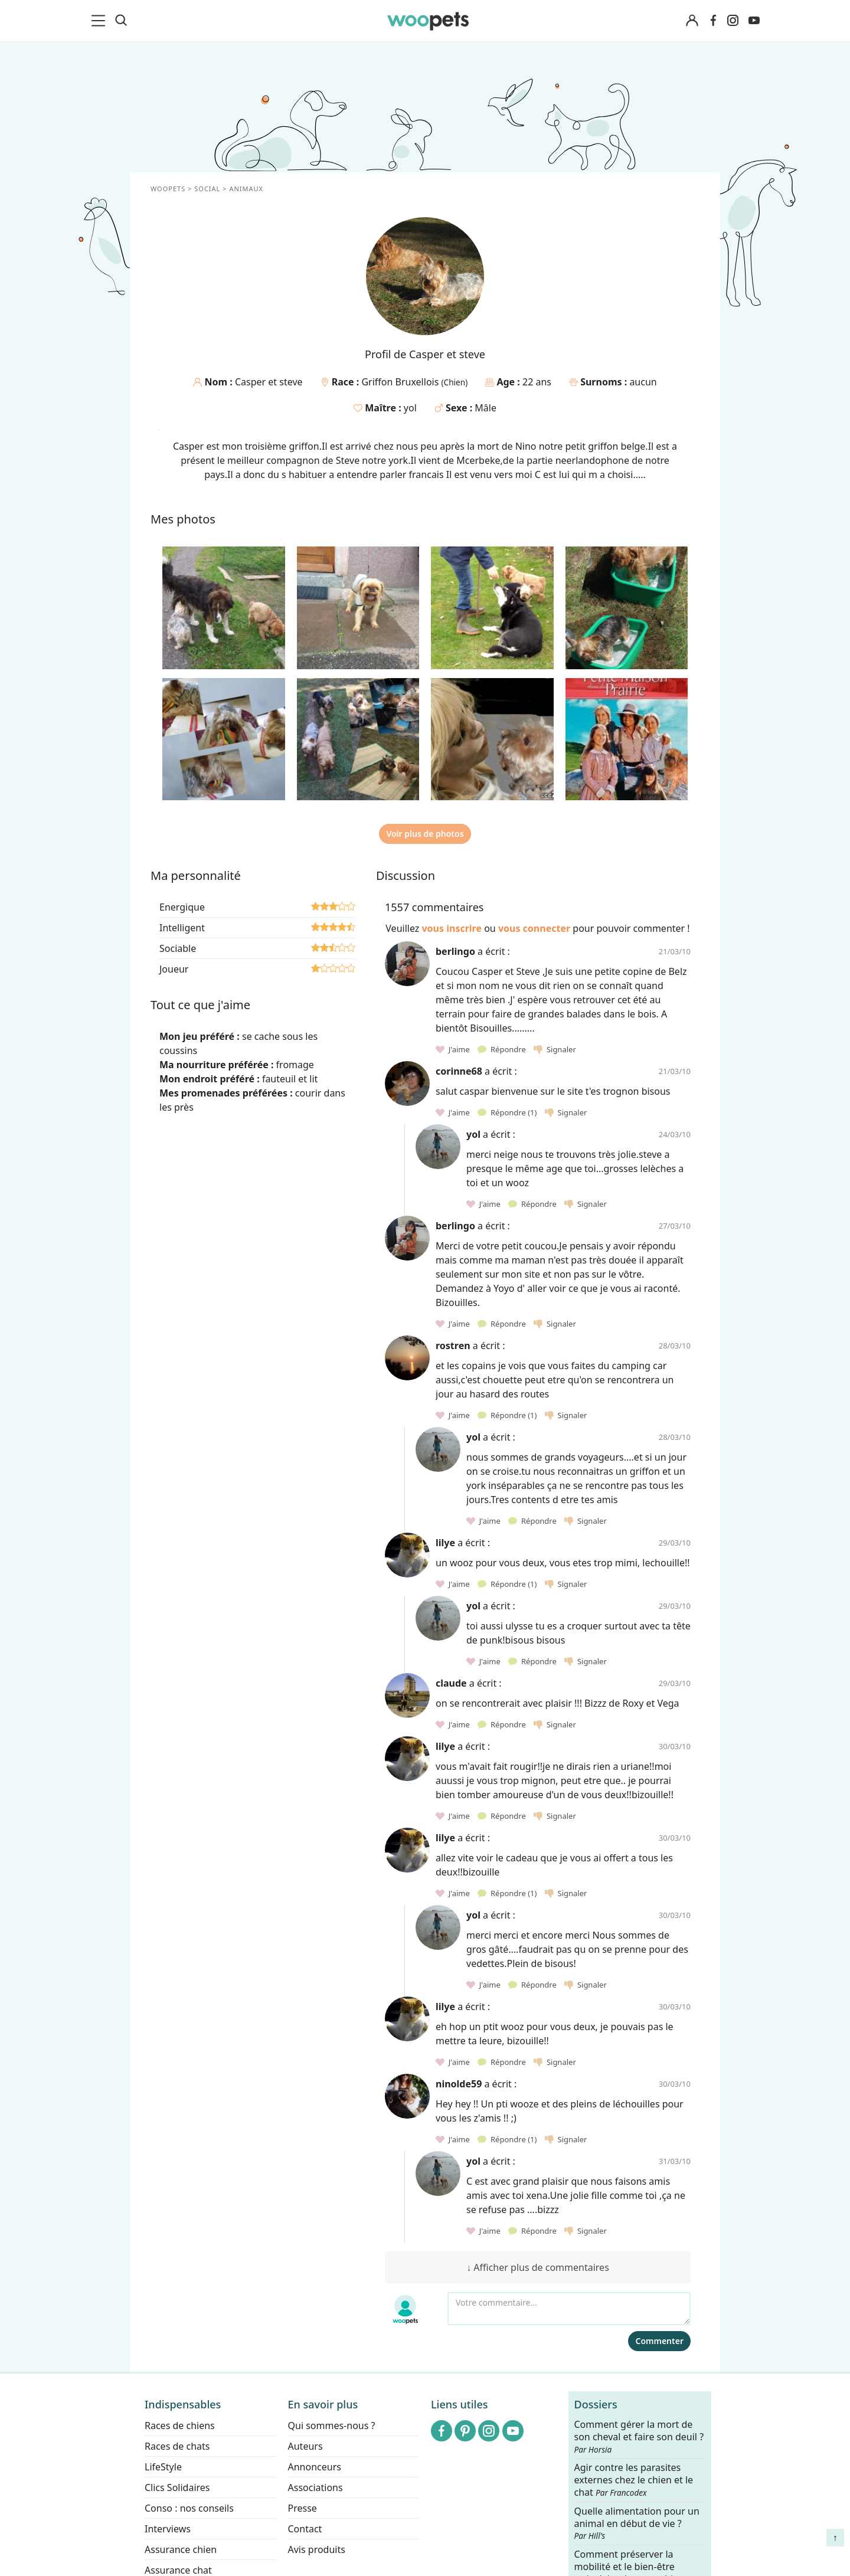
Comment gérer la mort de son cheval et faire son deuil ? (639, 2436)
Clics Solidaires (177, 2487)
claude (451, 1683)
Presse (302, 2508)
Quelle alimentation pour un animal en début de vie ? (636, 2523)
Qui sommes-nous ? (331, 2425)
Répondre (503, 1049)
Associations (315, 2487)
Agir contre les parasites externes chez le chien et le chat (634, 2480)
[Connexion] (691, 21)
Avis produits (316, 2549)
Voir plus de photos (424, 833)
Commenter (659, 2340)
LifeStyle (163, 2466)
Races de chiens (180, 2425)
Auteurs (305, 2446)
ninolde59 (459, 2083)
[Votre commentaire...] (569, 2308)
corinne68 (459, 1071)
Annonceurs (314, 2466)
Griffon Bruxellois (401, 381)
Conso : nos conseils (189, 2508)
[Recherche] (121, 20)
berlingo (455, 951)
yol (410, 407)
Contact (305, 2528)
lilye (445, 1542)
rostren (453, 1345)
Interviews (168, 2528)
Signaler (555, 1049)
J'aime (454, 1049)
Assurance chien (181, 2549)
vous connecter (534, 928)
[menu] (100, 21)
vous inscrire (451, 928)
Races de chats (177, 2446)
